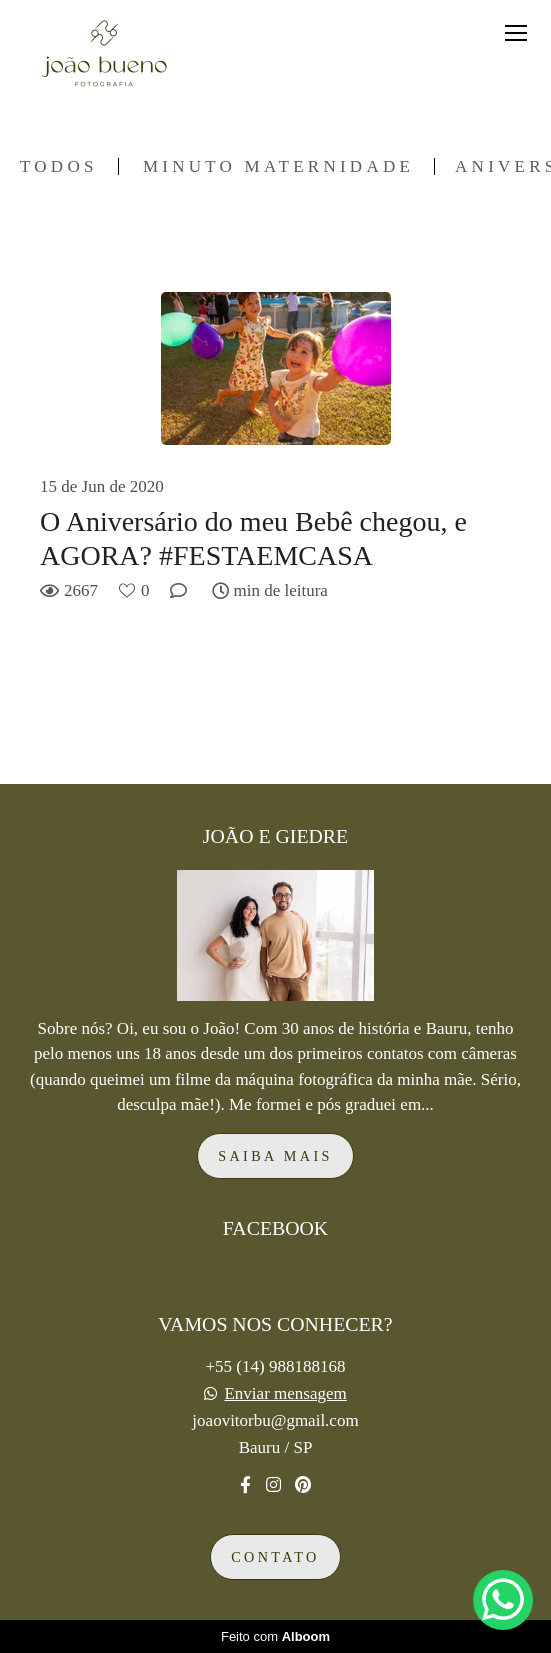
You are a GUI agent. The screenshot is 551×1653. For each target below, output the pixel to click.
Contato (275, 1557)
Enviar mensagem (285, 1393)
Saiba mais (275, 1156)
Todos (59, 166)
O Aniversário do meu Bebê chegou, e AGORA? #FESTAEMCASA (253, 538)
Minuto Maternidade (278, 166)
